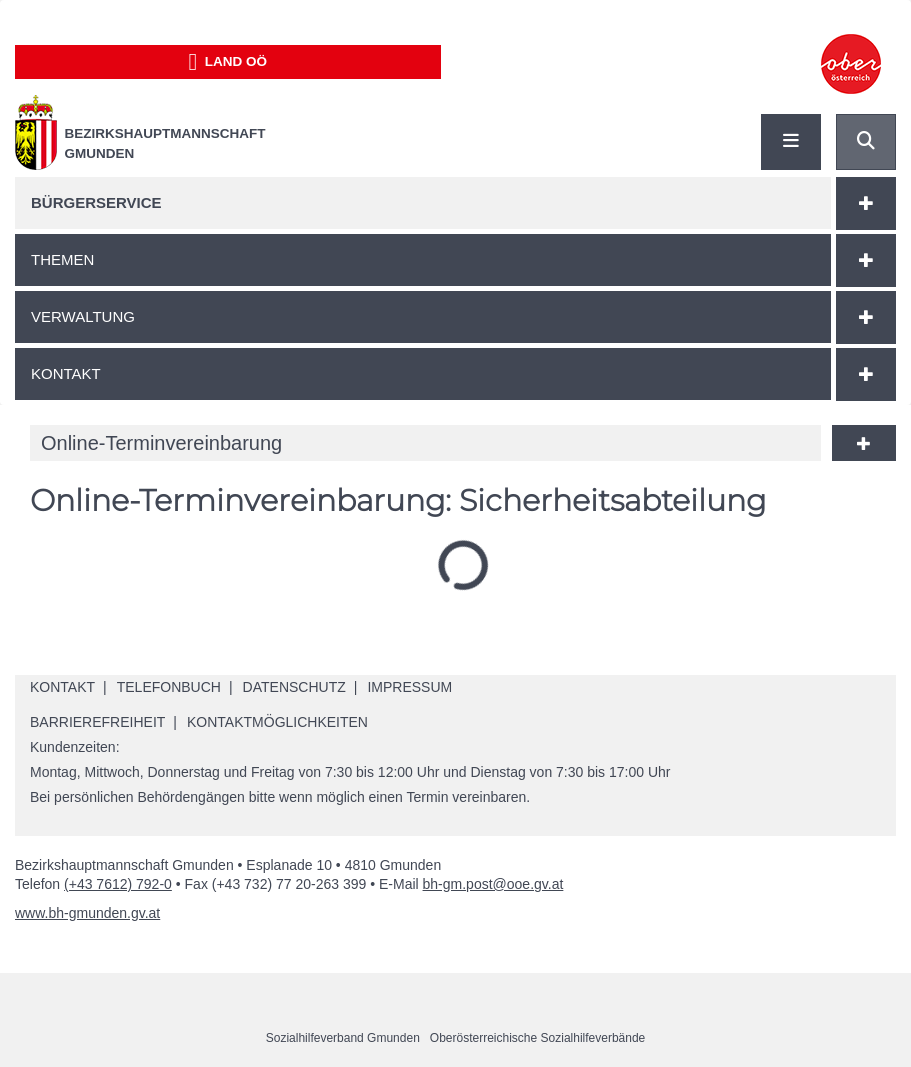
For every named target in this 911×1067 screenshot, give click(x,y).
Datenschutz (294, 687)
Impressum (409, 687)
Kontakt (66, 373)
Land (227, 62)
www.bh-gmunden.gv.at (87, 913)
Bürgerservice (96, 202)
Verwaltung (83, 316)
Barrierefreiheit (97, 722)
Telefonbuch (169, 687)
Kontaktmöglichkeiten (277, 722)
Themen (62, 259)
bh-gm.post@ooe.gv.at (493, 884)
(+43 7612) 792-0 (118, 884)
